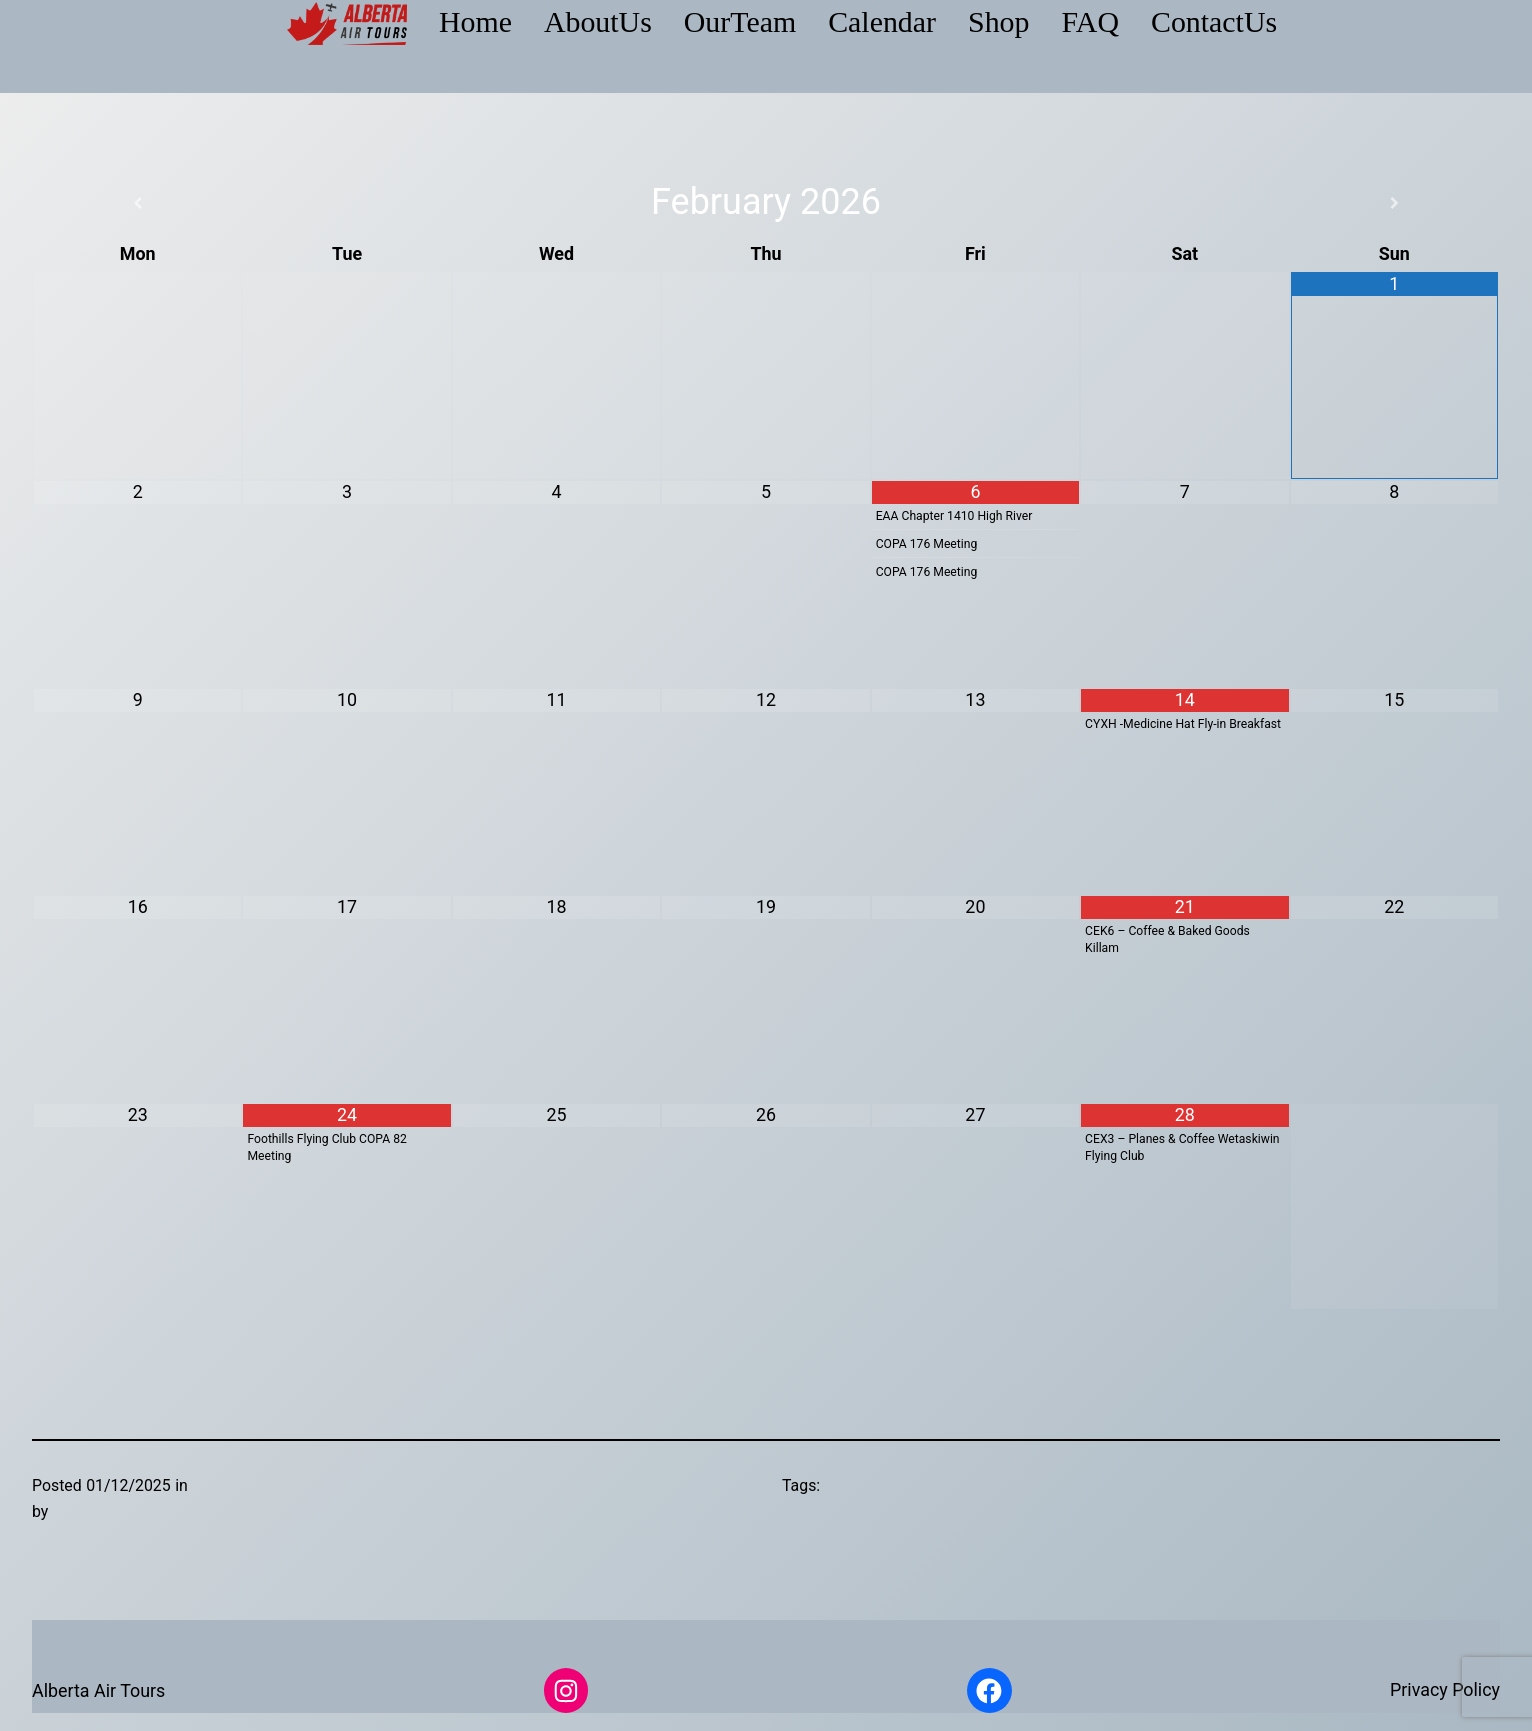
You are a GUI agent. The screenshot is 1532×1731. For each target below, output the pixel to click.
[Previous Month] (137, 203)
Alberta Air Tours (98, 1690)
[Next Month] (1394, 203)
